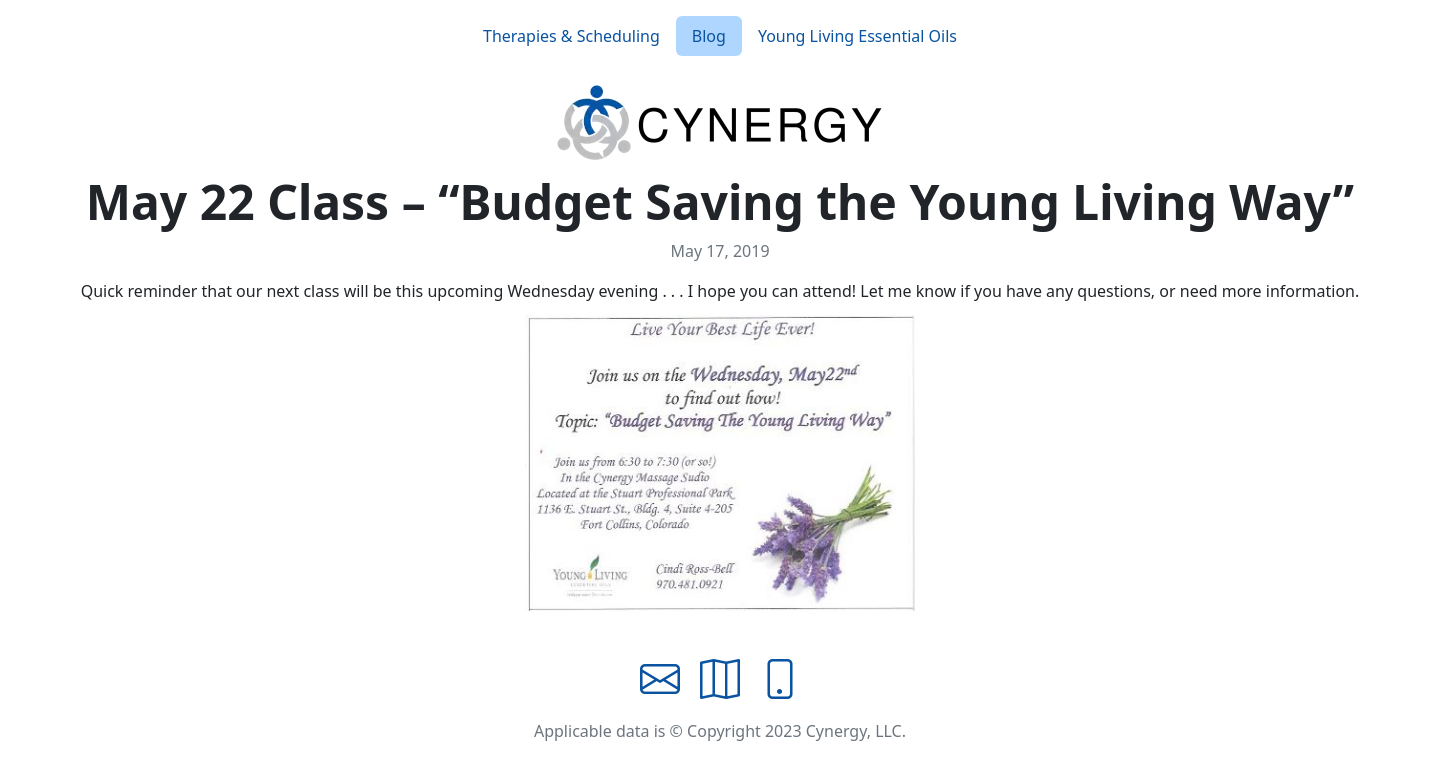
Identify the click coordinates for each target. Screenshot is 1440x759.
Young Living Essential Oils (857, 36)
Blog (709, 36)
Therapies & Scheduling (571, 36)
